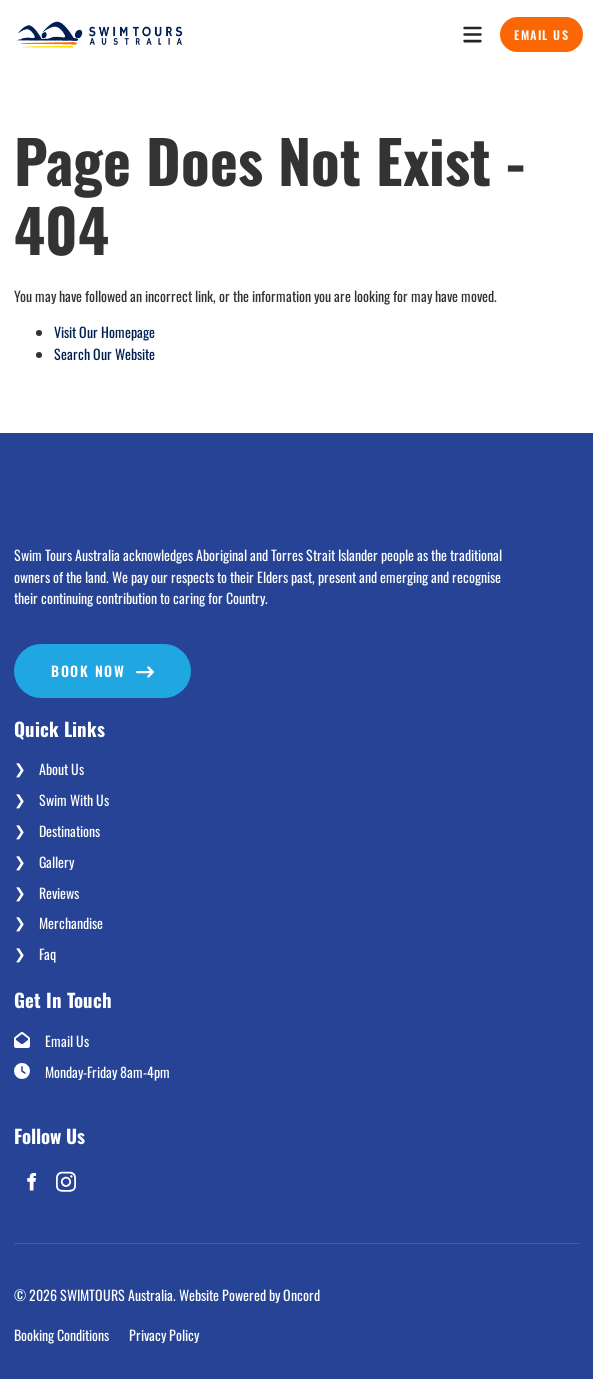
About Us (61, 768)
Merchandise (71, 922)
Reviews (59, 892)
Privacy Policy (164, 1334)
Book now (51, 654)
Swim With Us (74, 799)
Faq (47, 953)
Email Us (532, 27)
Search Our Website (104, 353)
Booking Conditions (61, 1334)
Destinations (69, 830)
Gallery (56, 861)
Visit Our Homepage (104, 331)
